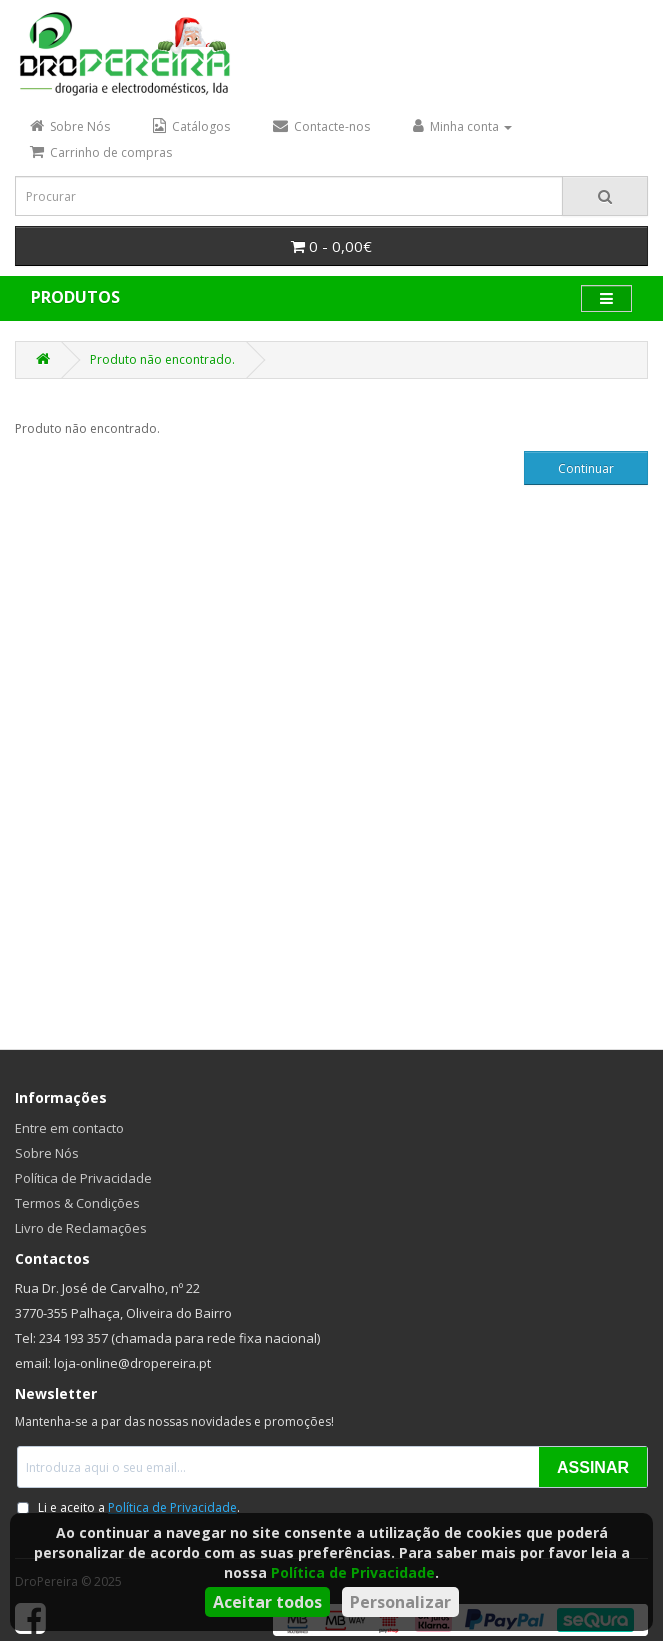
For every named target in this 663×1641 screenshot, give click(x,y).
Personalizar (400, 1602)
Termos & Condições (77, 1203)
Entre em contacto (69, 1128)
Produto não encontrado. (162, 359)
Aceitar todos (267, 1602)
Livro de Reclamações (81, 1228)
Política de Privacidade (353, 1572)
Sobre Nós (47, 1153)
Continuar (586, 468)
